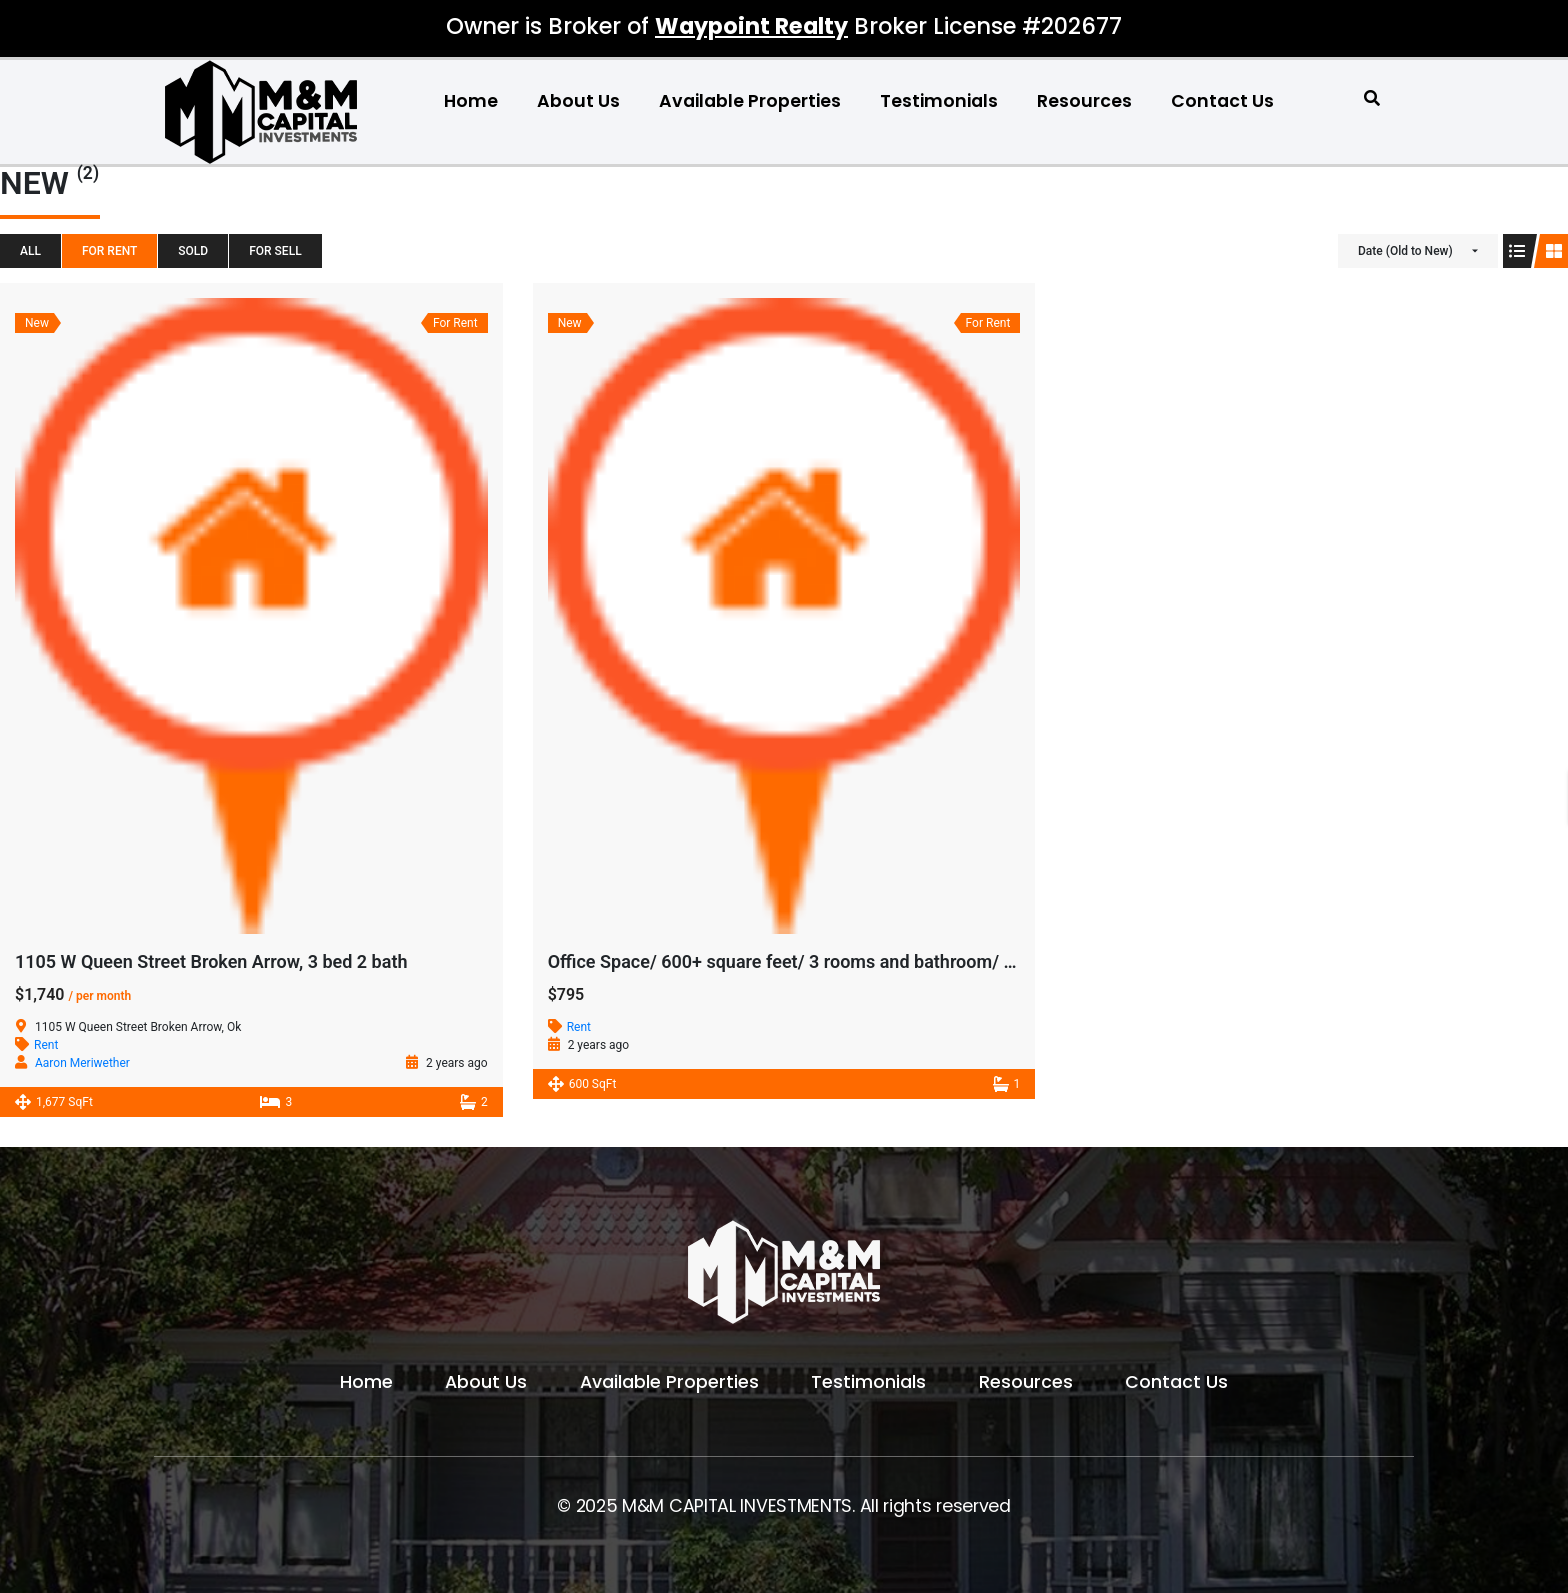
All (30, 251)
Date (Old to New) (1405, 251)
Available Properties (750, 101)
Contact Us (1222, 101)
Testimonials (939, 101)
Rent (46, 1045)
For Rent (109, 251)
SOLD (193, 251)
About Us (578, 101)
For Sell (275, 251)
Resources (1084, 101)
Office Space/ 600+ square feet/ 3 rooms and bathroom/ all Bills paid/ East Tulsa (872, 961)
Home (471, 101)
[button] (1372, 98)
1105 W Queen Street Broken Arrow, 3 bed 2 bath (211, 961)
